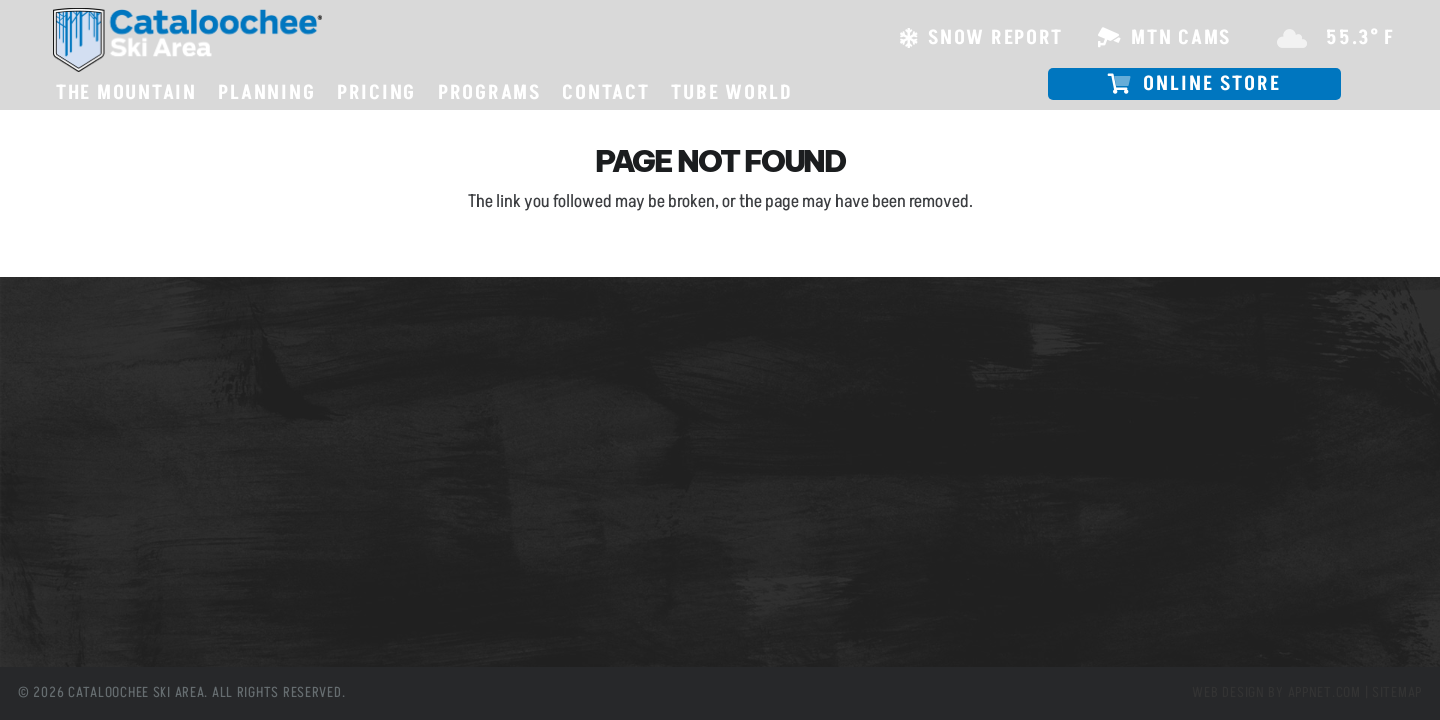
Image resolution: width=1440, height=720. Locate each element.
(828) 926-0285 (500, 427)
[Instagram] (519, 598)
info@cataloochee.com (517, 484)
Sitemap (1397, 693)
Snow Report (83, 434)
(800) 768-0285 (500, 445)
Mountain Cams (93, 406)
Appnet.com (1324, 693)
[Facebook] (430, 598)
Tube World (79, 490)
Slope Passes (85, 378)
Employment (84, 462)
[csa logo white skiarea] (187, 40)
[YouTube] (563, 598)
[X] (474, 598)
